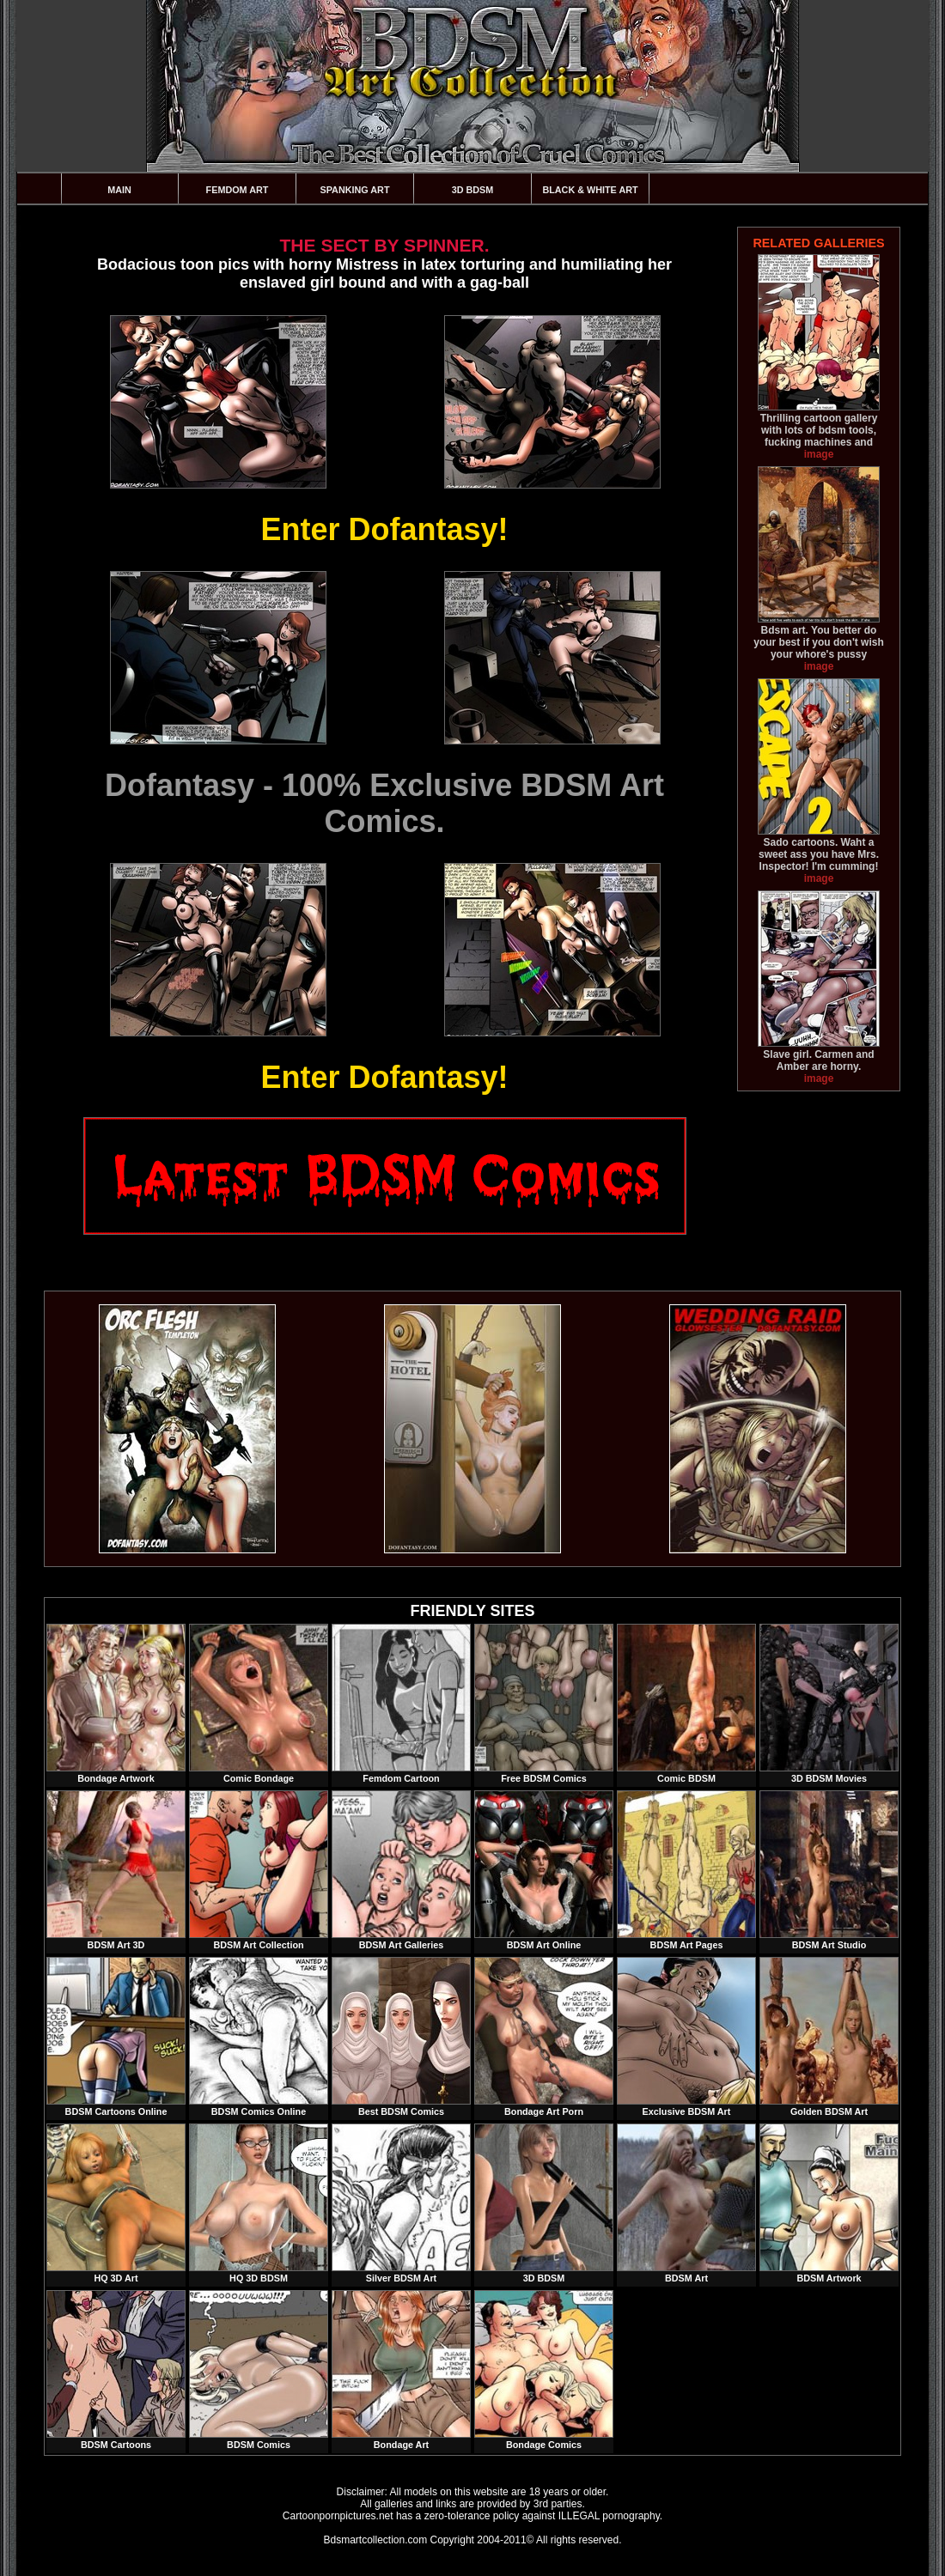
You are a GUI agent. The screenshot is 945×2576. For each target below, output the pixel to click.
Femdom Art (237, 190)
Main (119, 190)
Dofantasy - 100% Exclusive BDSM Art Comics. (384, 803)
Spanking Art (355, 190)
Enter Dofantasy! (384, 529)
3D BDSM (473, 190)
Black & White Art (589, 190)
